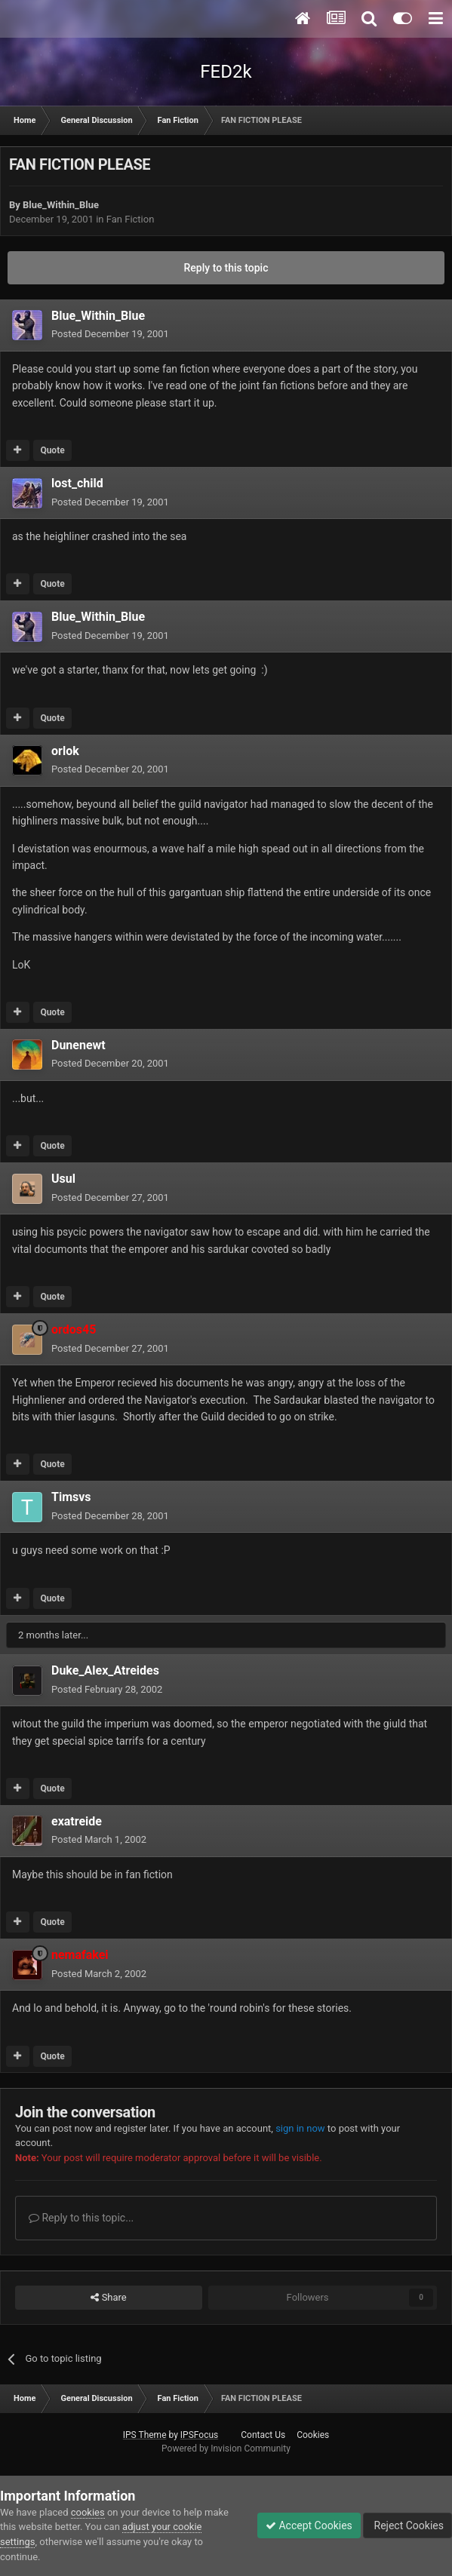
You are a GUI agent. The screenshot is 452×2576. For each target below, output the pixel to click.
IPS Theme (145, 2435)
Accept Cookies (309, 2525)
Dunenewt (78, 1045)
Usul (63, 1178)
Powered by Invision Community (226, 2448)
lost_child (77, 483)
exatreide (76, 1821)
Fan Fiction (130, 219)
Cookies (313, 2435)
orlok (65, 751)
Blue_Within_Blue (61, 204)
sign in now (300, 2128)
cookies (88, 2512)
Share (108, 2297)
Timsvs (71, 1497)
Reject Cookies (407, 2525)
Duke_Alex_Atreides (105, 1670)
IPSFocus (199, 2435)
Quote (52, 450)
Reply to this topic (226, 268)
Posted (110, 333)
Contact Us (263, 2435)
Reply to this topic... (81, 2218)
